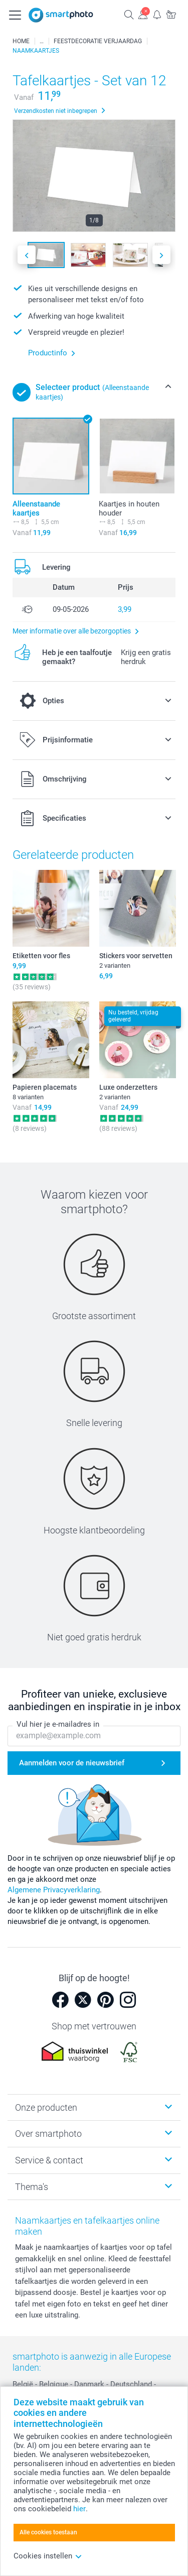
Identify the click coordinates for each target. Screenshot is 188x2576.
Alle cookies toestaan (48, 2532)
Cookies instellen (48, 2555)
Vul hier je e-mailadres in (58, 1724)
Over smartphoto (48, 2133)
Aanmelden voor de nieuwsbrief (71, 1762)
